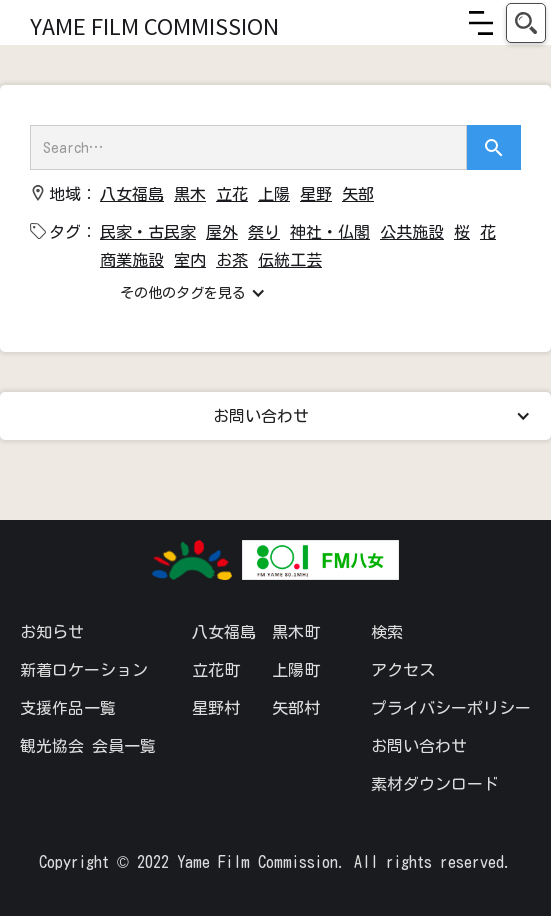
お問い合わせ (419, 746)
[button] (481, 23)
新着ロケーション (84, 670)
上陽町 (296, 670)
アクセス (403, 670)
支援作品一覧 (68, 708)
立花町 (216, 670)
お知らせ (52, 632)
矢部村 (296, 708)
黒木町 (296, 632)
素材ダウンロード (435, 784)
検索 (387, 632)
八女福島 (224, 632)
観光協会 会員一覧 (88, 746)
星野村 (216, 708)
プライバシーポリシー (451, 708)
